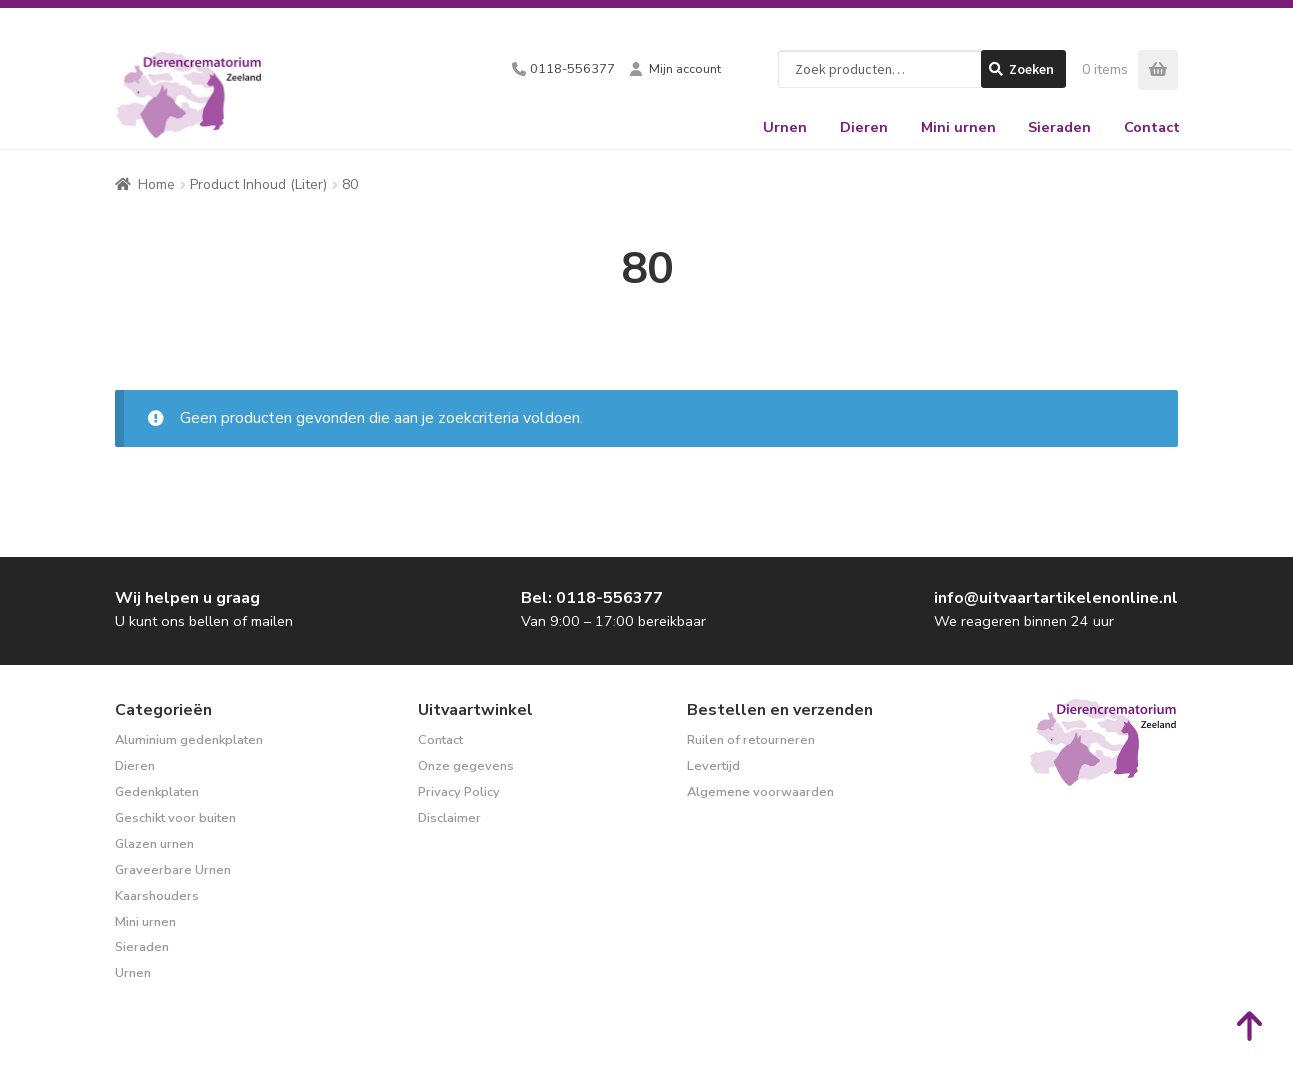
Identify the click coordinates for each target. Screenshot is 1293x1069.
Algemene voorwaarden (760, 792)
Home (156, 184)
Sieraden (1059, 127)
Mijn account (685, 69)
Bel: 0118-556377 (592, 598)
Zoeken (1031, 69)
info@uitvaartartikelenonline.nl (1056, 598)
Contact (1152, 127)
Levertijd (713, 766)
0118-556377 (572, 69)
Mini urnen (958, 127)
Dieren (864, 127)
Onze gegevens (466, 766)
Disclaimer (449, 818)
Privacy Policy (459, 792)
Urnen (785, 127)
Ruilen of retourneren (751, 740)
